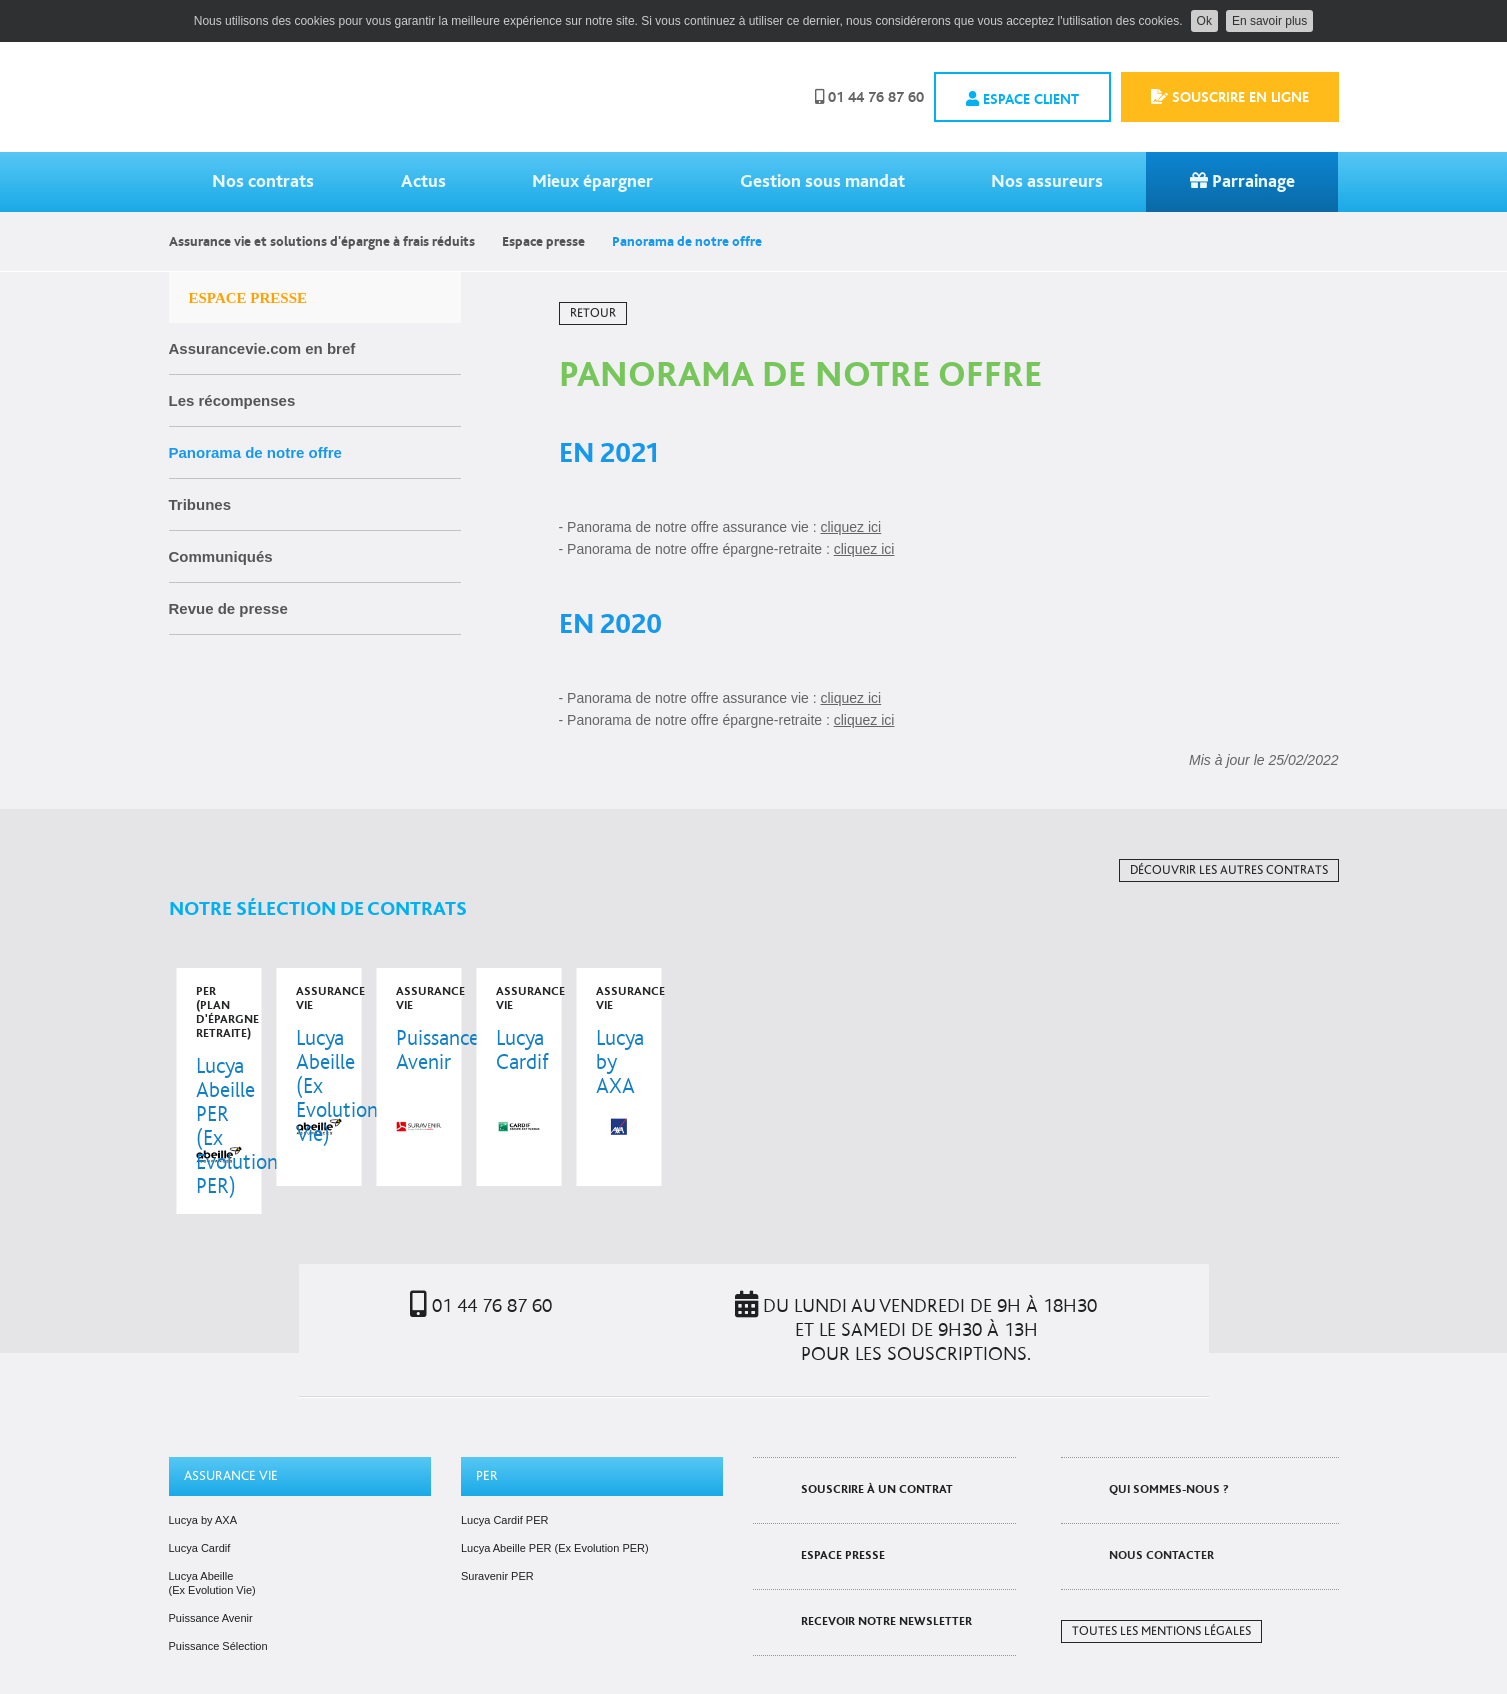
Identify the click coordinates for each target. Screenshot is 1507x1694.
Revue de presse (228, 608)
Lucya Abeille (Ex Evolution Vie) (212, 1541)
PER (487, 1434)
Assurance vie (231, 1434)
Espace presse (543, 242)
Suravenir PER (497, 1534)
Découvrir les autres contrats (1229, 870)
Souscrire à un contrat (877, 1447)
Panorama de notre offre (255, 452)
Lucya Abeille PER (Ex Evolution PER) (555, 1506)
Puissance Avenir (211, 1576)
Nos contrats (263, 182)
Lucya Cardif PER (504, 1478)
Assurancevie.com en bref (262, 348)
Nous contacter (1161, 1513)
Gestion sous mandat (822, 182)
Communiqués (221, 556)
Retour (593, 313)
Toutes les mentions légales (1161, 1589)
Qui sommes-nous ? (1169, 1447)
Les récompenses (232, 400)
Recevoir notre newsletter (886, 1579)
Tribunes (200, 504)
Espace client (1022, 99)
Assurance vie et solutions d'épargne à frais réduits (322, 242)
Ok (1204, 21)
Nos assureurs (1047, 182)
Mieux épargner (592, 182)
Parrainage (1242, 181)
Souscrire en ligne (1230, 97)
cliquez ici (851, 527)
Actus (423, 182)
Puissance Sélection (218, 1604)
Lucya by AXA (203, 1478)
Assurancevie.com (318, 97)
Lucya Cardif (200, 1506)
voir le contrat (280, 1070)
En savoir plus (1269, 21)
